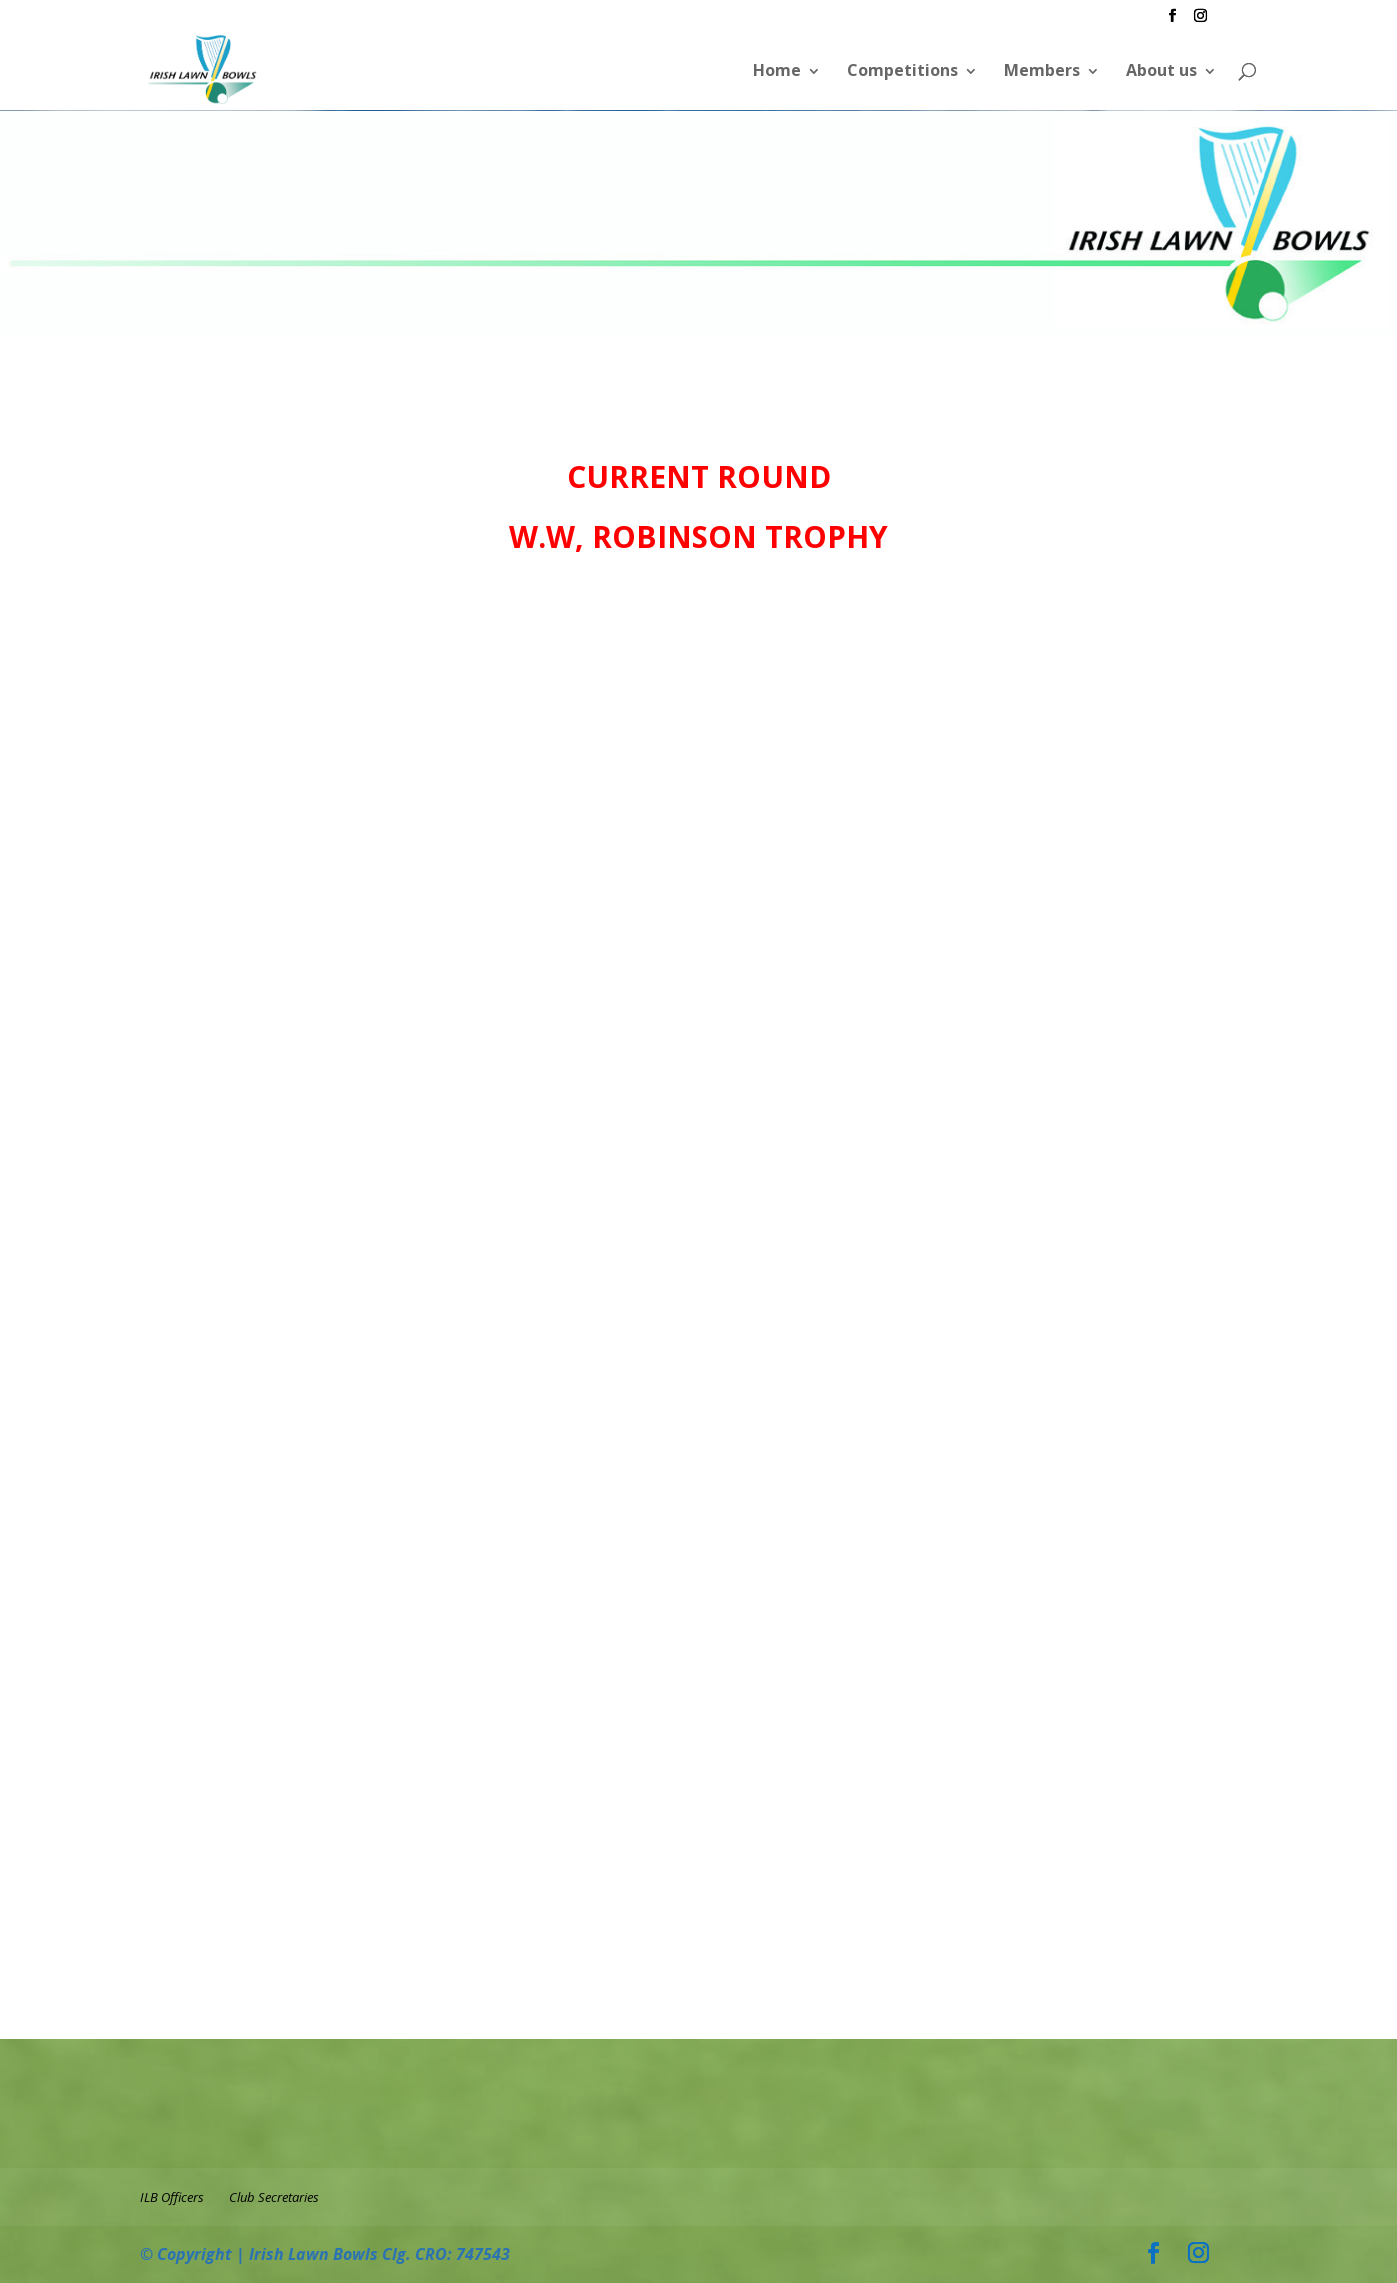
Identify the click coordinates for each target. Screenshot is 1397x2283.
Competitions (902, 70)
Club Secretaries (274, 2197)
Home (777, 70)
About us (1161, 70)
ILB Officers (172, 2197)
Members (1042, 70)
